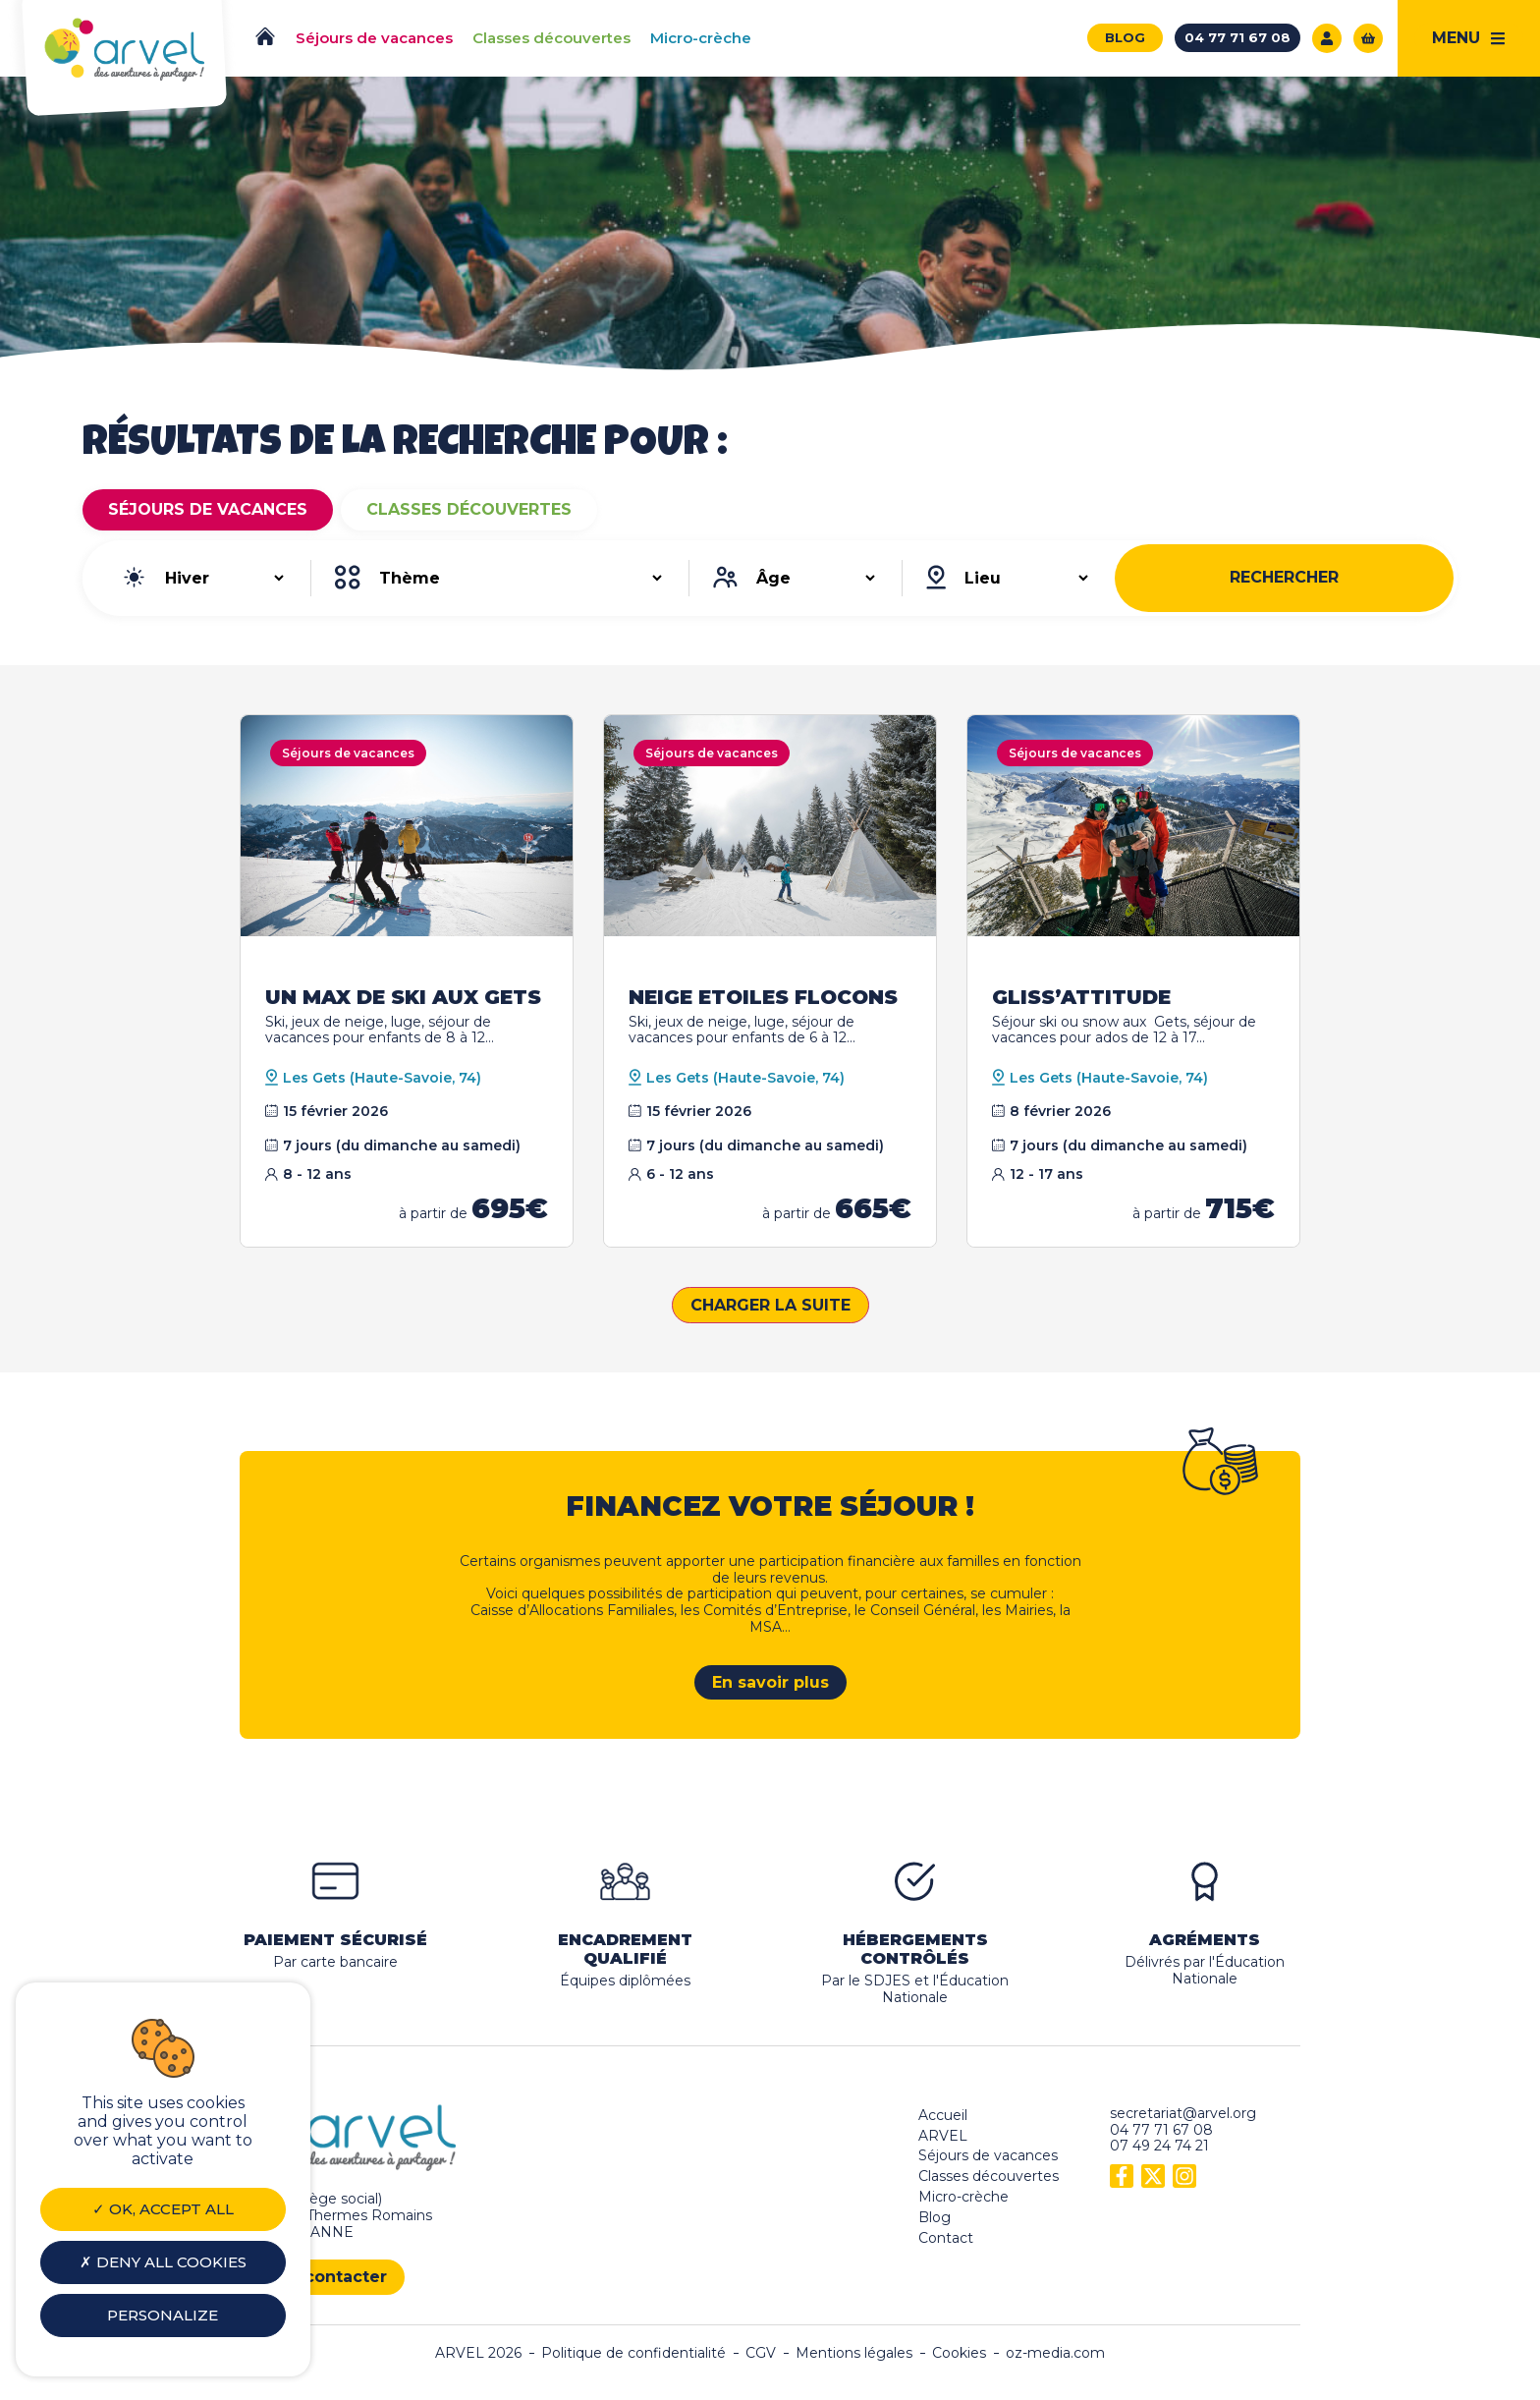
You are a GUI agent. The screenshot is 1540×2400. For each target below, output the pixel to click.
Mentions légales (854, 2353)
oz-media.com (1055, 2353)
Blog (934, 2217)
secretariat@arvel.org (1183, 2113)
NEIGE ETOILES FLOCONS (763, 997)
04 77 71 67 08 (1161, 2130)
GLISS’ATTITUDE (1081, 997)
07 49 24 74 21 (1159, 2145)
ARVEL (942, 2136)
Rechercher (1284, 577)
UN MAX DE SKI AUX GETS (403, 997)
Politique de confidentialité (633, 2353)
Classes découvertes (469, 509)
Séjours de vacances (207, 509)
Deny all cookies (163, 2262)
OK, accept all (163, 2209)
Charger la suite (770, 1305)
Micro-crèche (963, 2196)
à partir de (473, 1213)
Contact (945, 2238)
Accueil (942, 2115)
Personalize (162, 2315)
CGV (760, 2353)
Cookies (959, 2353)
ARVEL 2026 (478, 2353)
